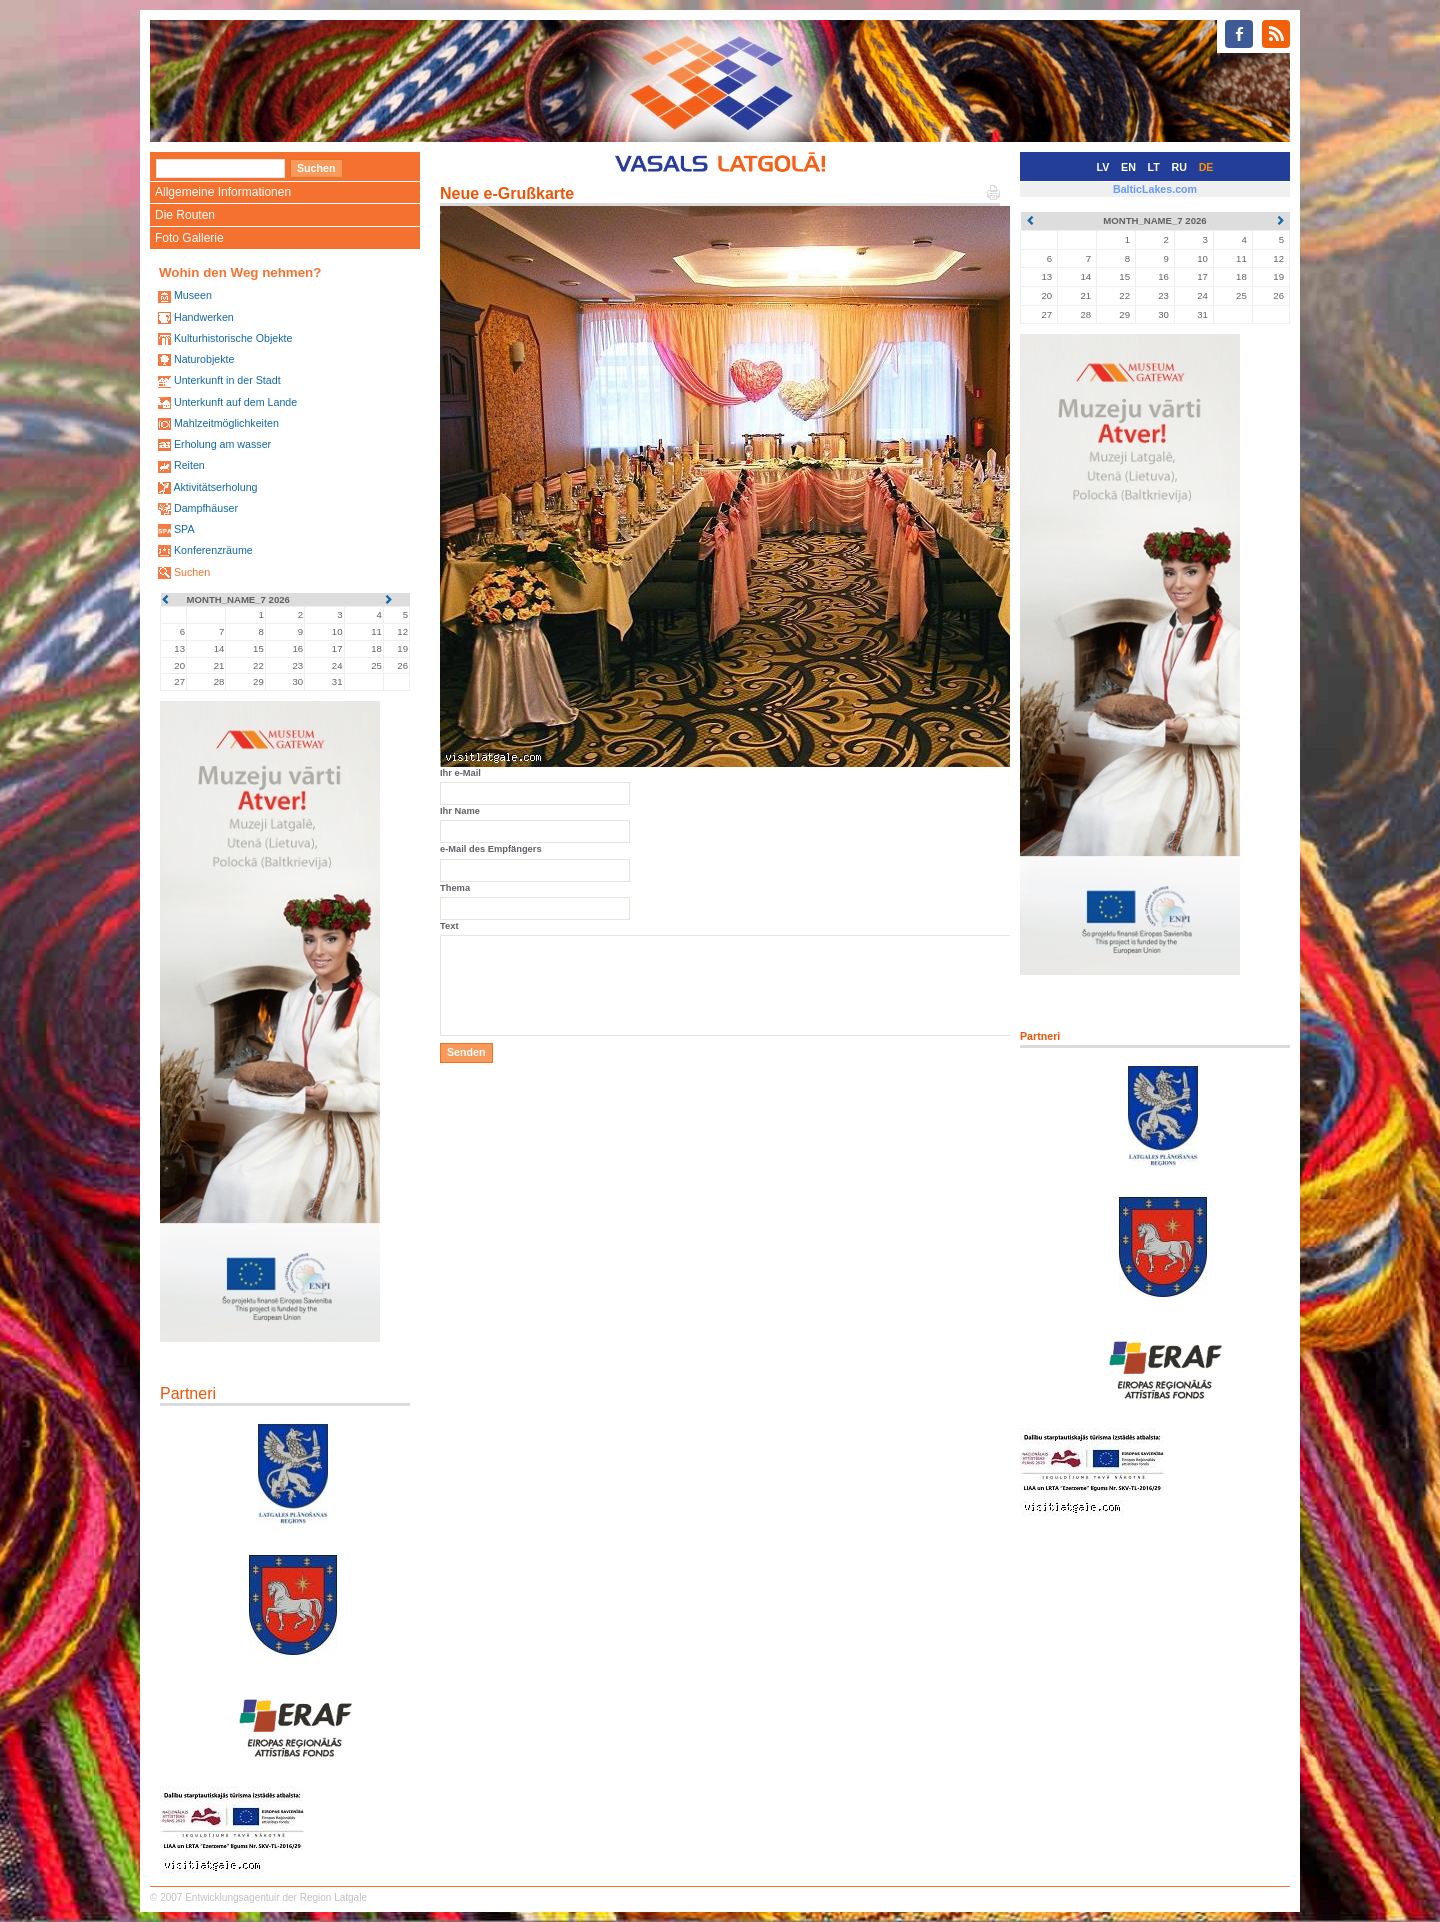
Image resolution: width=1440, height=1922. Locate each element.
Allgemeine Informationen (223, 192)
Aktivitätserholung (215, 487)
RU (1179, 167)
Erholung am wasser (222, 444)
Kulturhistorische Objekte (233, 338)
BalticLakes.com (1155, 189)
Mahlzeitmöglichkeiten (226, 423)
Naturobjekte (204, 359)
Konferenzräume (213, 550)
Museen (193, 295)
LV (1103, 167)
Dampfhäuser (206, 508)
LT (1154, 167)
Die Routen (185, 215)
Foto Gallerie (189, 238)
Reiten (189, 465)
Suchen (192, 572)
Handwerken (204, 317)
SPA (184, 529)
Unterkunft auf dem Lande (235, 402)
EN (1128, 167)
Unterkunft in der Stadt (227, 380)
